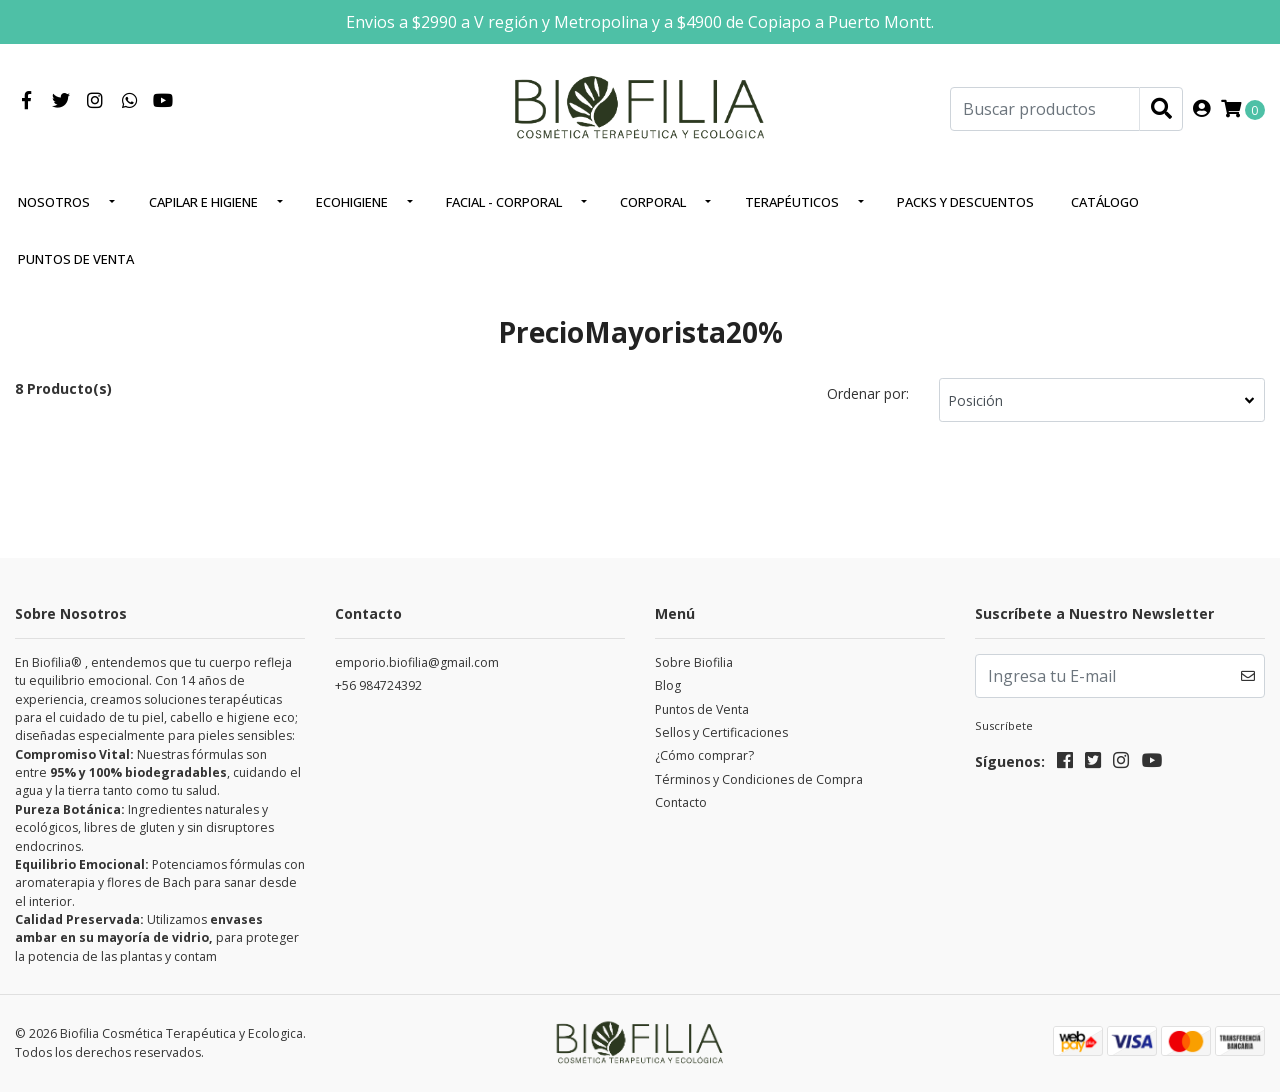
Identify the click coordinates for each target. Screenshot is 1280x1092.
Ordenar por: (868, 393)
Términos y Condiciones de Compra (759, 779)
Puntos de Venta (76, 259)
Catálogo (1105, 202)
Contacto (681, 802)
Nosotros (54, 202)
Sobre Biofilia (694, 662)
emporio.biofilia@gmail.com (417, 662)
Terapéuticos (792, 202)
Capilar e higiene (203, 202)
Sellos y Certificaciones (721, 732)
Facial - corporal (504, 202)
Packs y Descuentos (965, 202)
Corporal (653, 202)
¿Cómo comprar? (704, 755)
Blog (668, 685)
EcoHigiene (352, 202)
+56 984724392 (378, 685)
